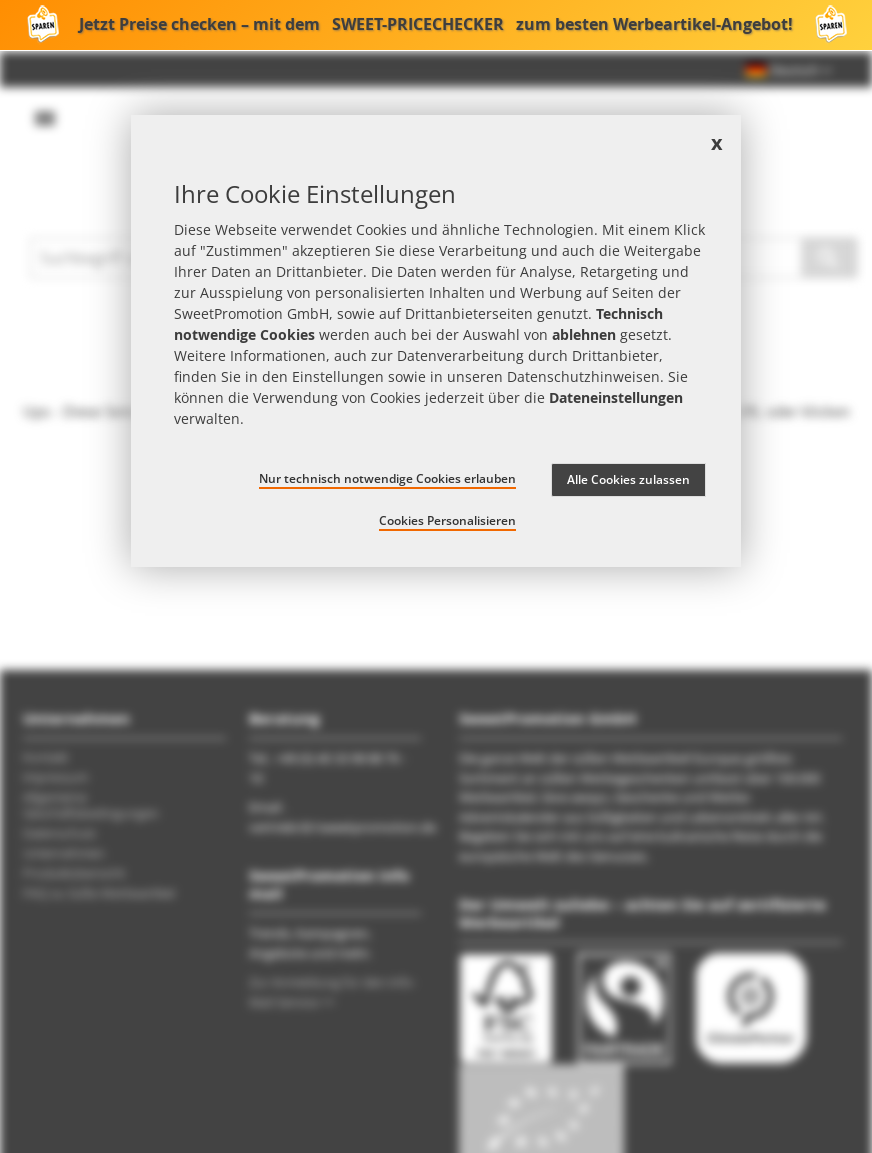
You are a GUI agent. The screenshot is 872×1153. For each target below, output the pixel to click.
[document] (436, 341)
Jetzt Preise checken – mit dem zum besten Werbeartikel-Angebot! (436, 25)
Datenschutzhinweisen (583, 376)
